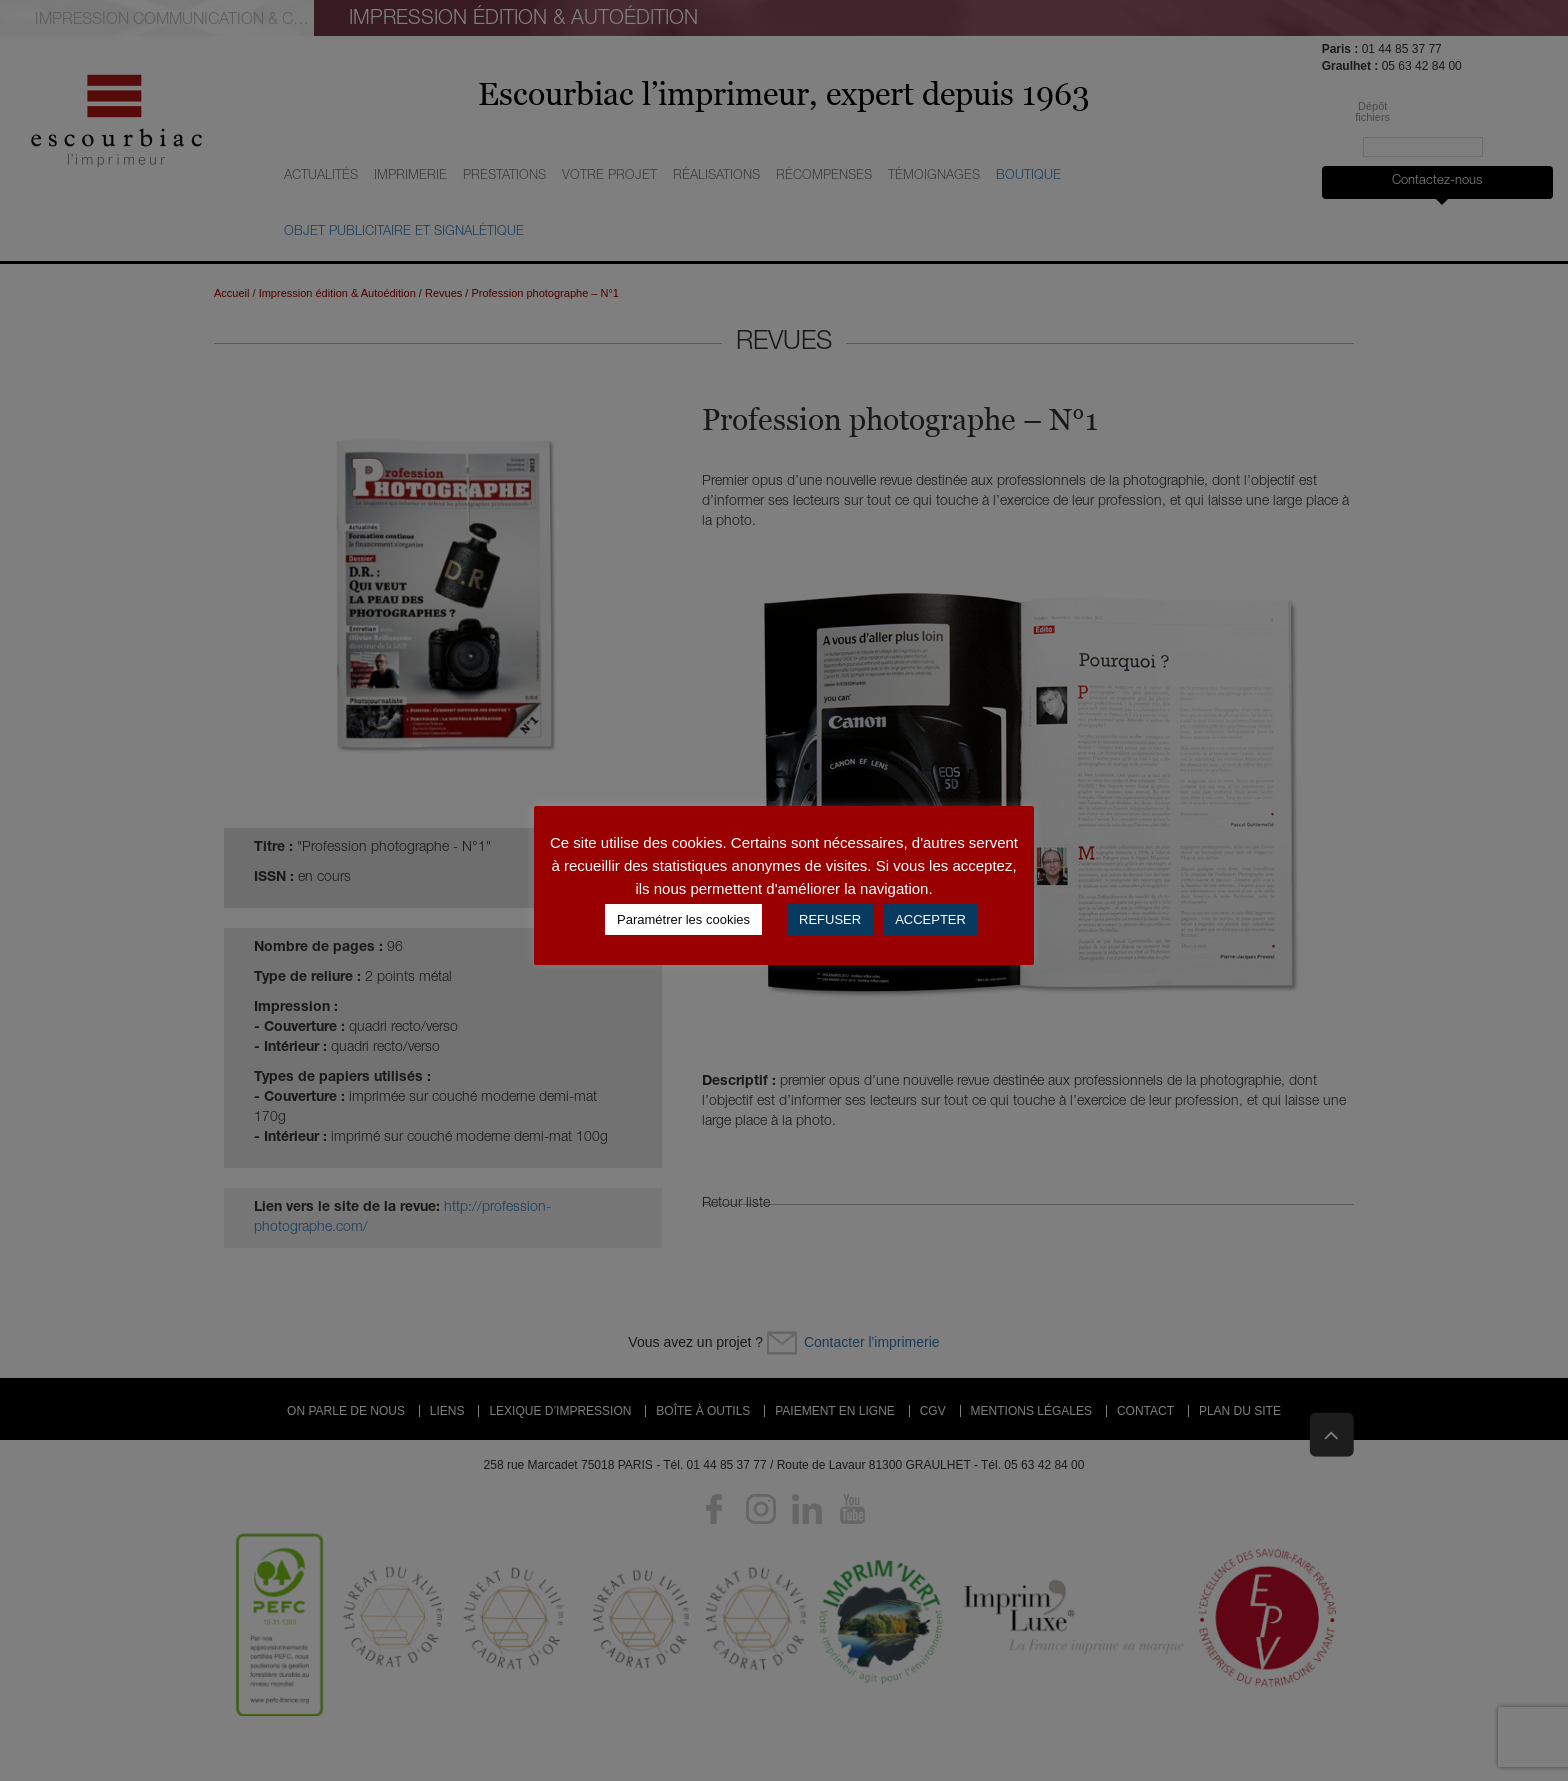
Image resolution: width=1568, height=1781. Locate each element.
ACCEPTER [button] (930, 919)
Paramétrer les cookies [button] (683, 919)
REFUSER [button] (830, 919)
